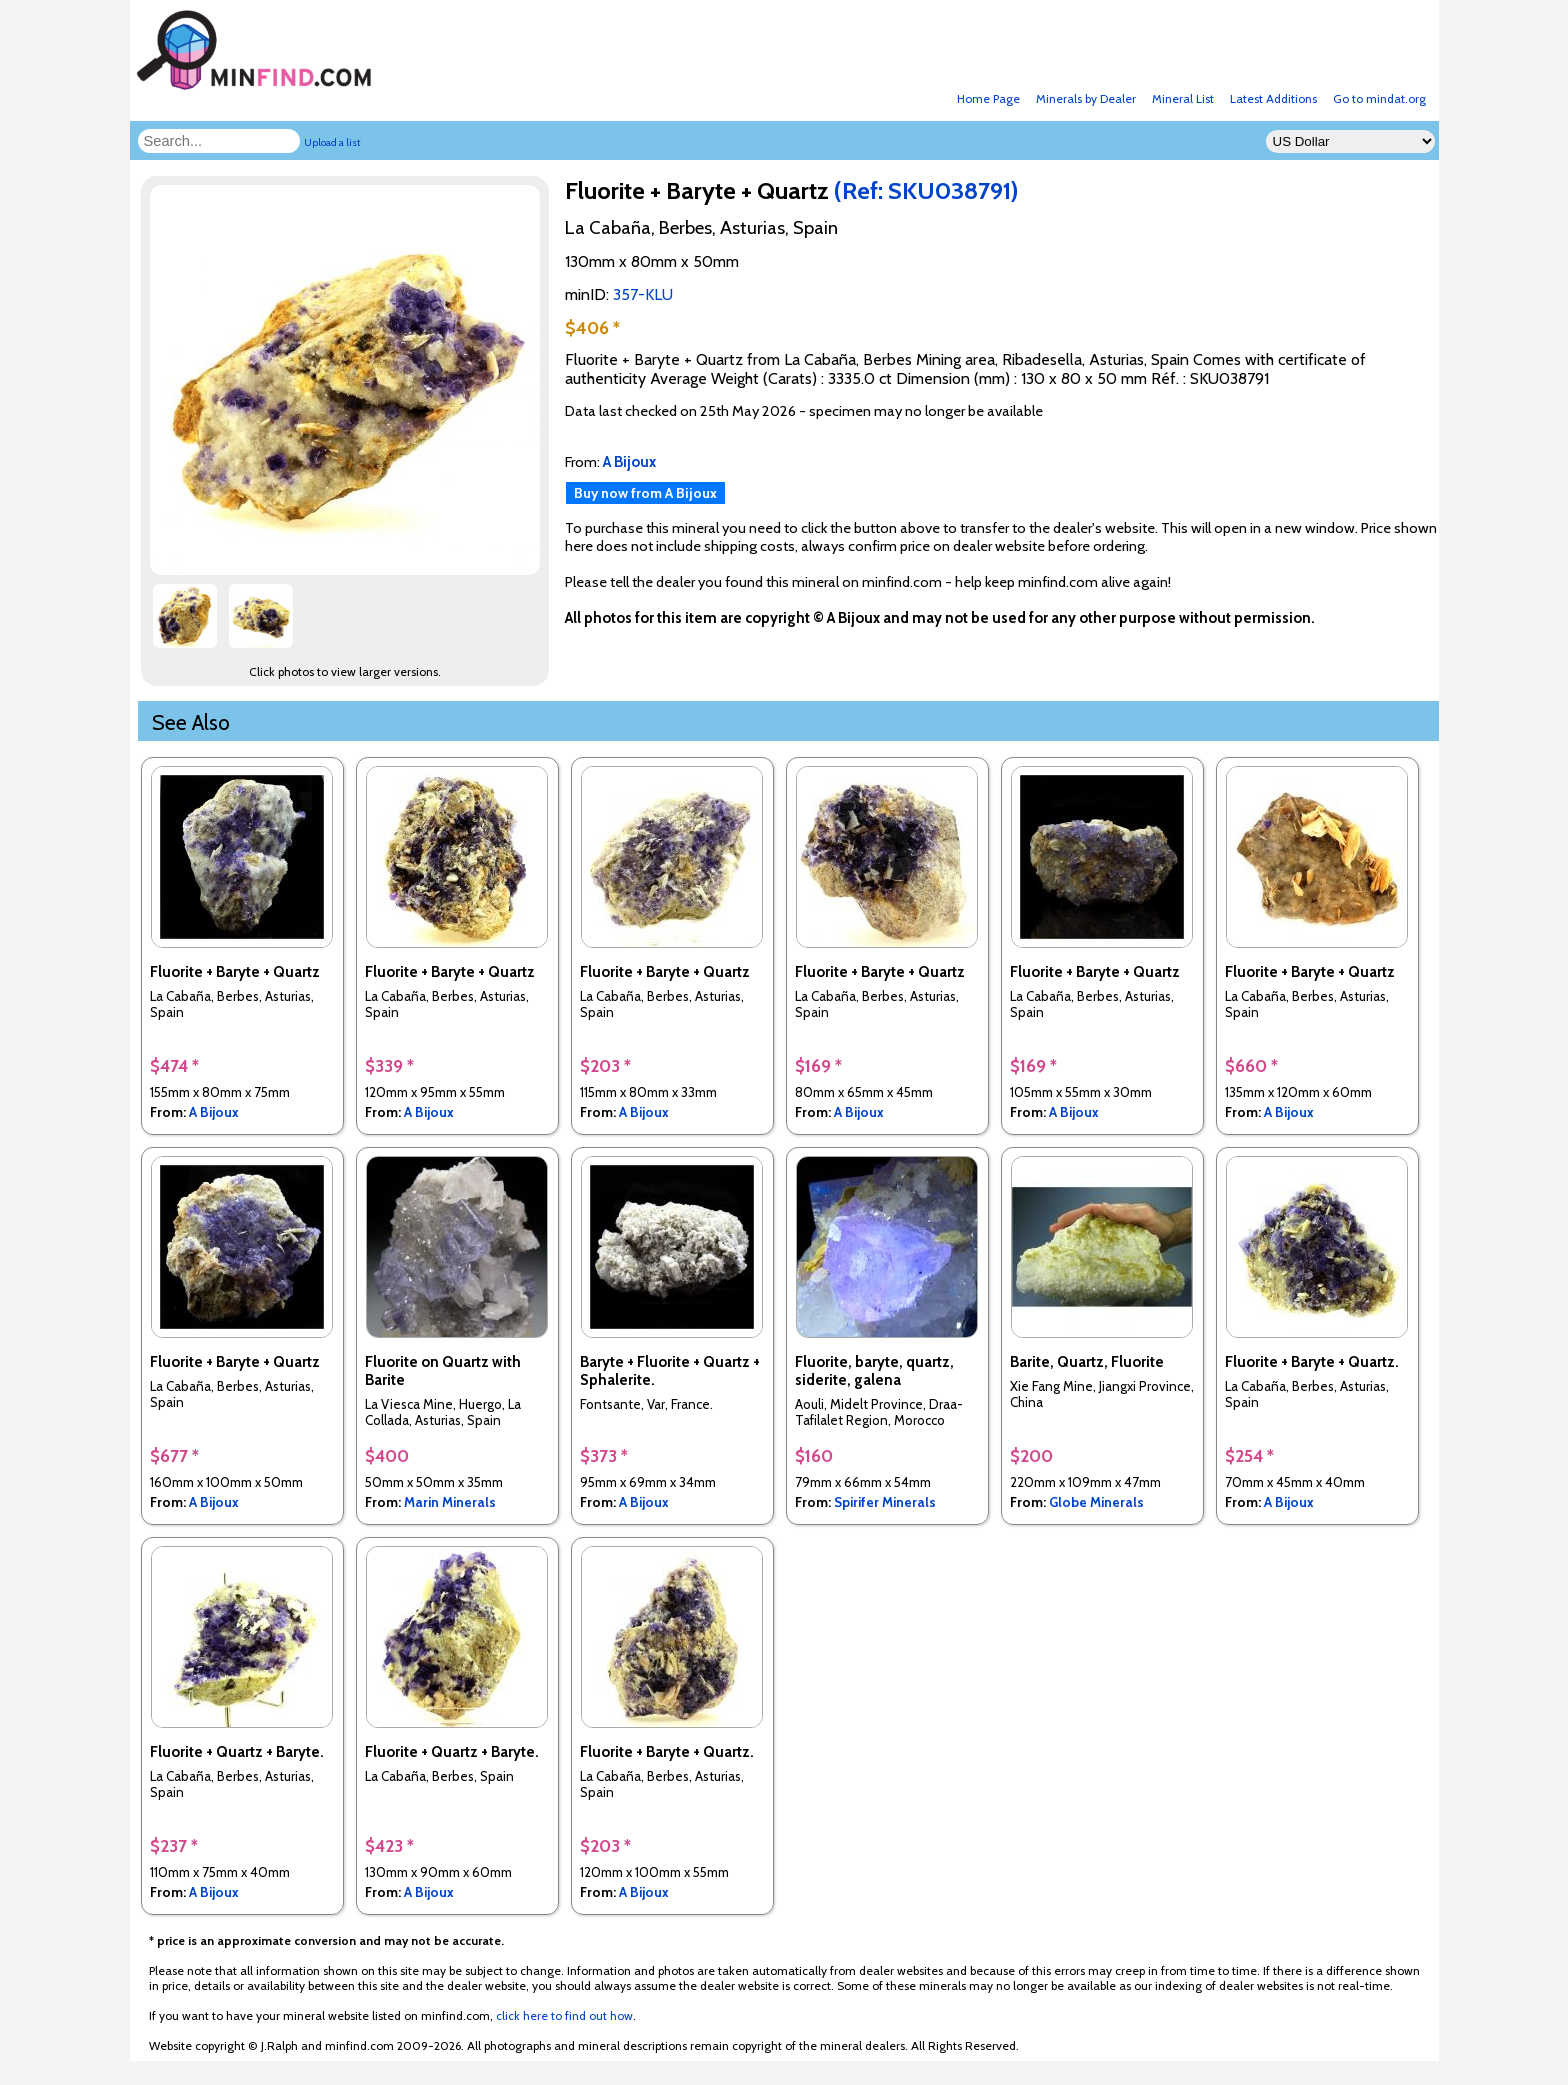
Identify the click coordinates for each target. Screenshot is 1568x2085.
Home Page (988, 98)
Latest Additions (1273, 98)
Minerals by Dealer (1086, 98)
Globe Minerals (1096, 1502)
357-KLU (643, 294)
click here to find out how (564, 2015)
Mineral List (1183, 98)
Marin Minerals (450, 1502)
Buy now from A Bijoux (645, 493)
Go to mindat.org (1379, 98)
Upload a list (332, 142)
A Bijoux (214, 1112)
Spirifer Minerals (885, 1502)
